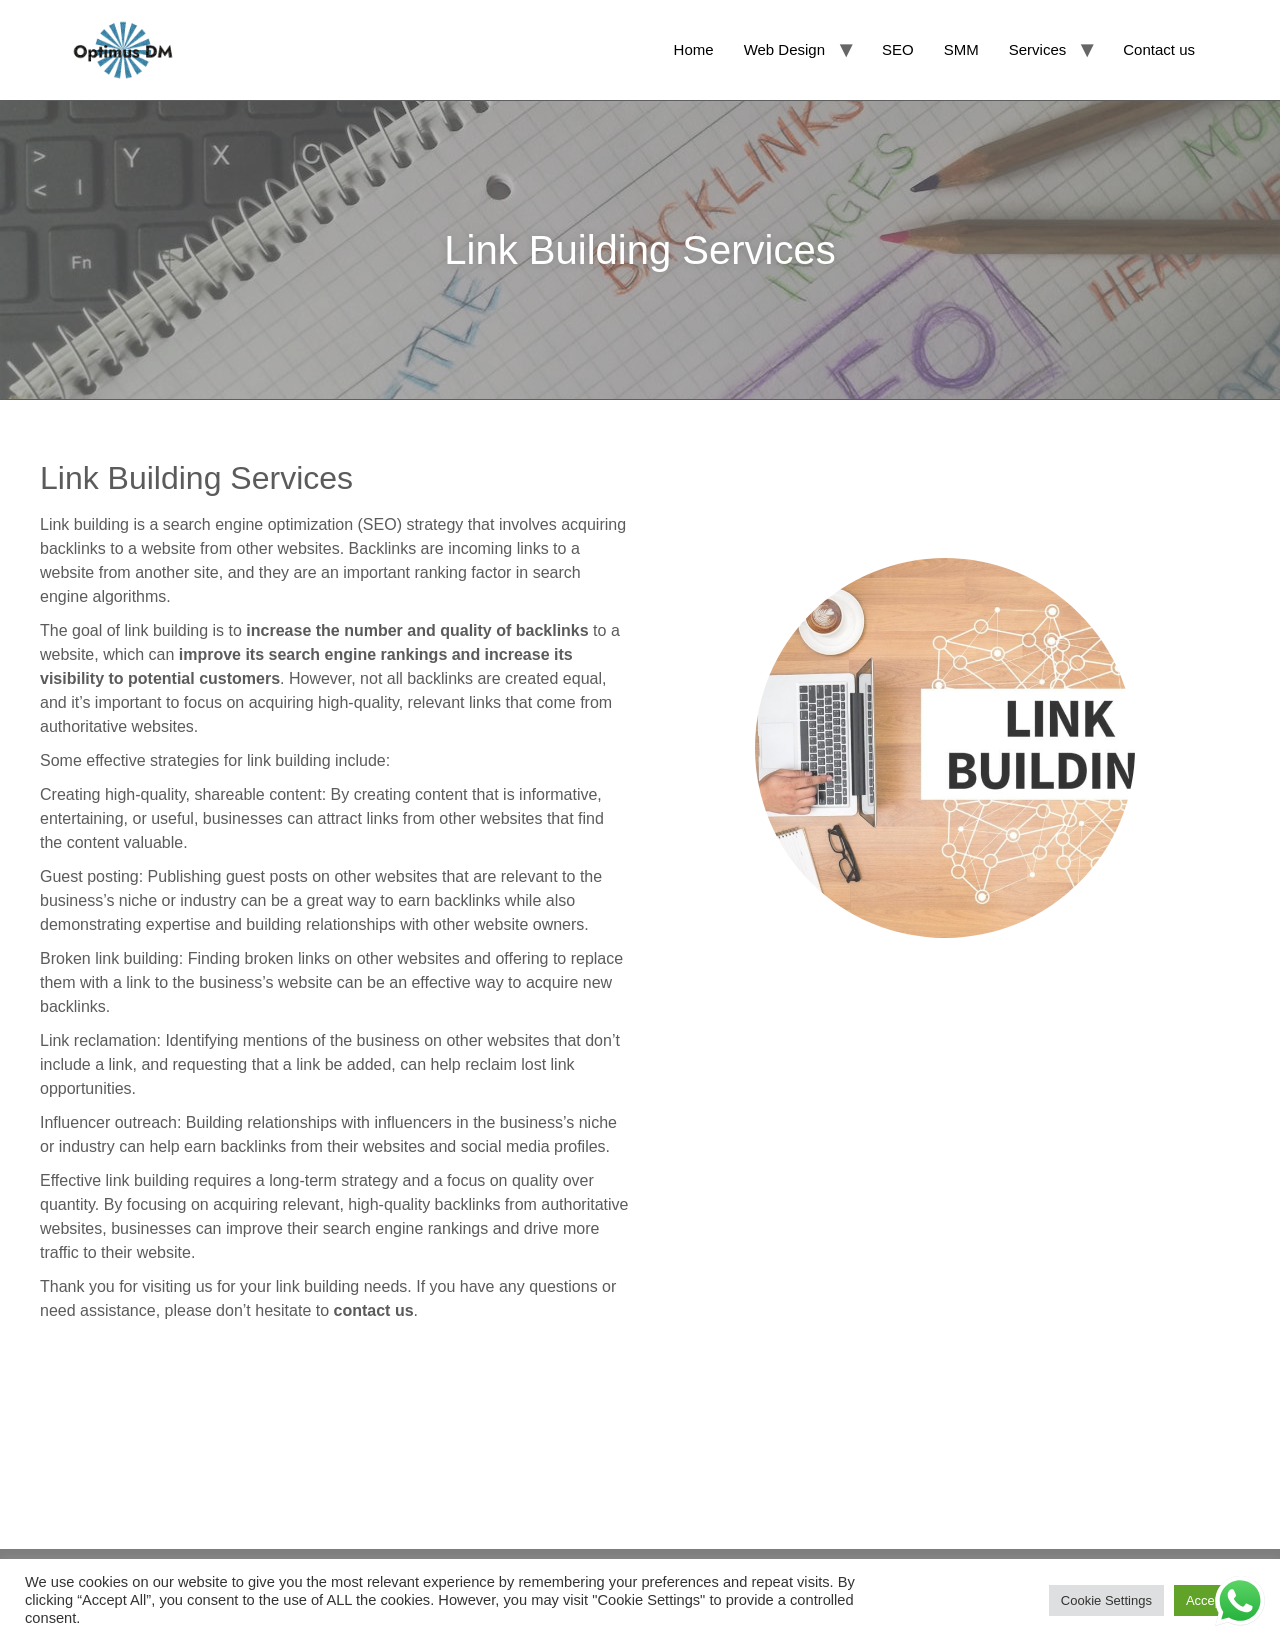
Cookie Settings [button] (1106, 1600)
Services (1038, 49)
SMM (961, 49)
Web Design (784, 49)
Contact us (1159, 49)
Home (694, 49)
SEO (898, 49)
